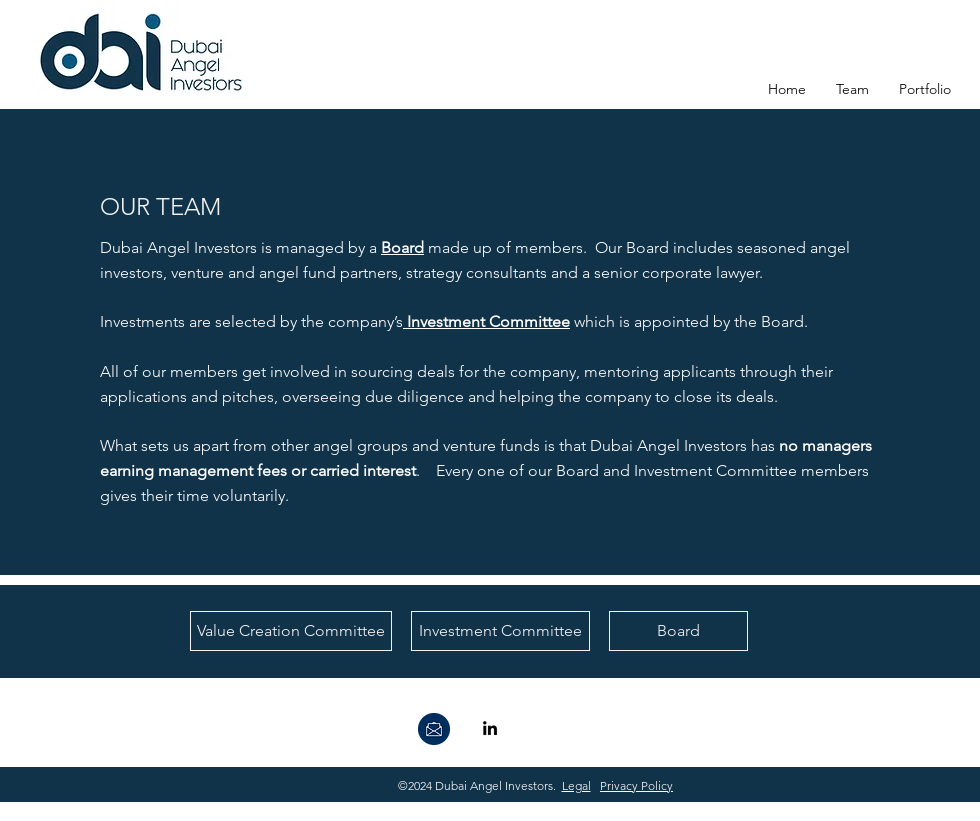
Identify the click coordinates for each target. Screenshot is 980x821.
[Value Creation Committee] (291, 631)
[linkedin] (490, 728)
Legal (576, 785)
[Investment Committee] (500, 631)
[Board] (678, 631)
